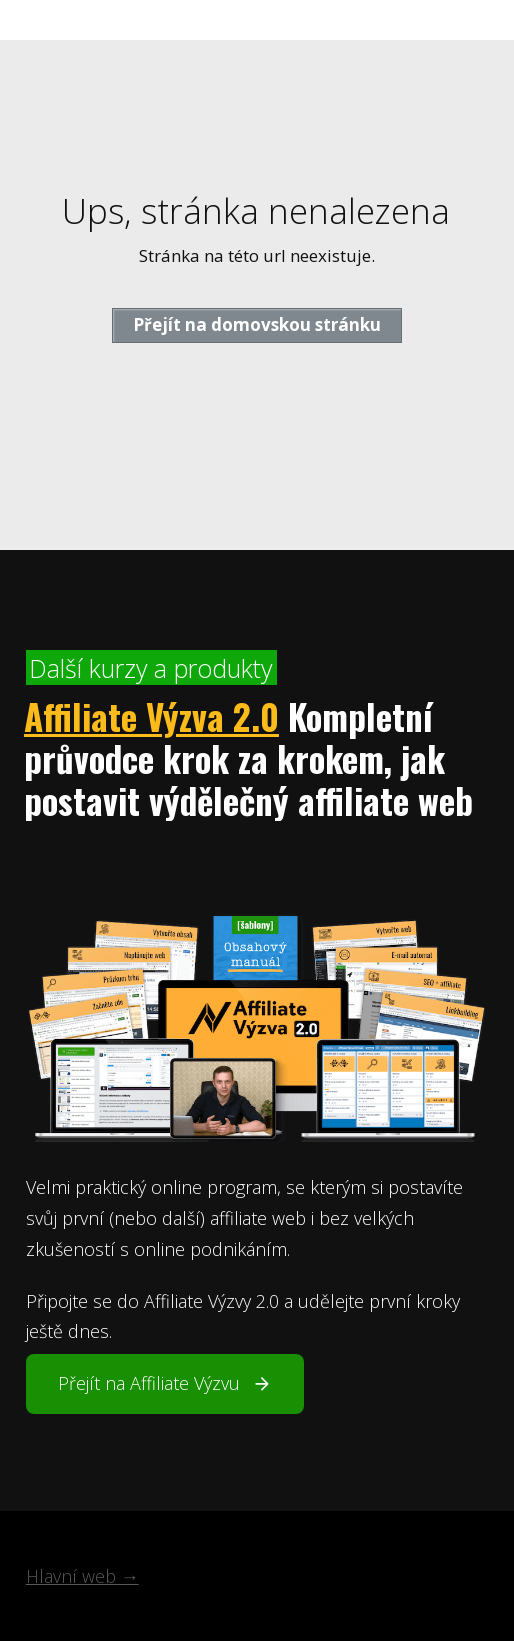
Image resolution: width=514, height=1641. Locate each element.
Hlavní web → (82, 1576)
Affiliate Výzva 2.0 (151, 716)
